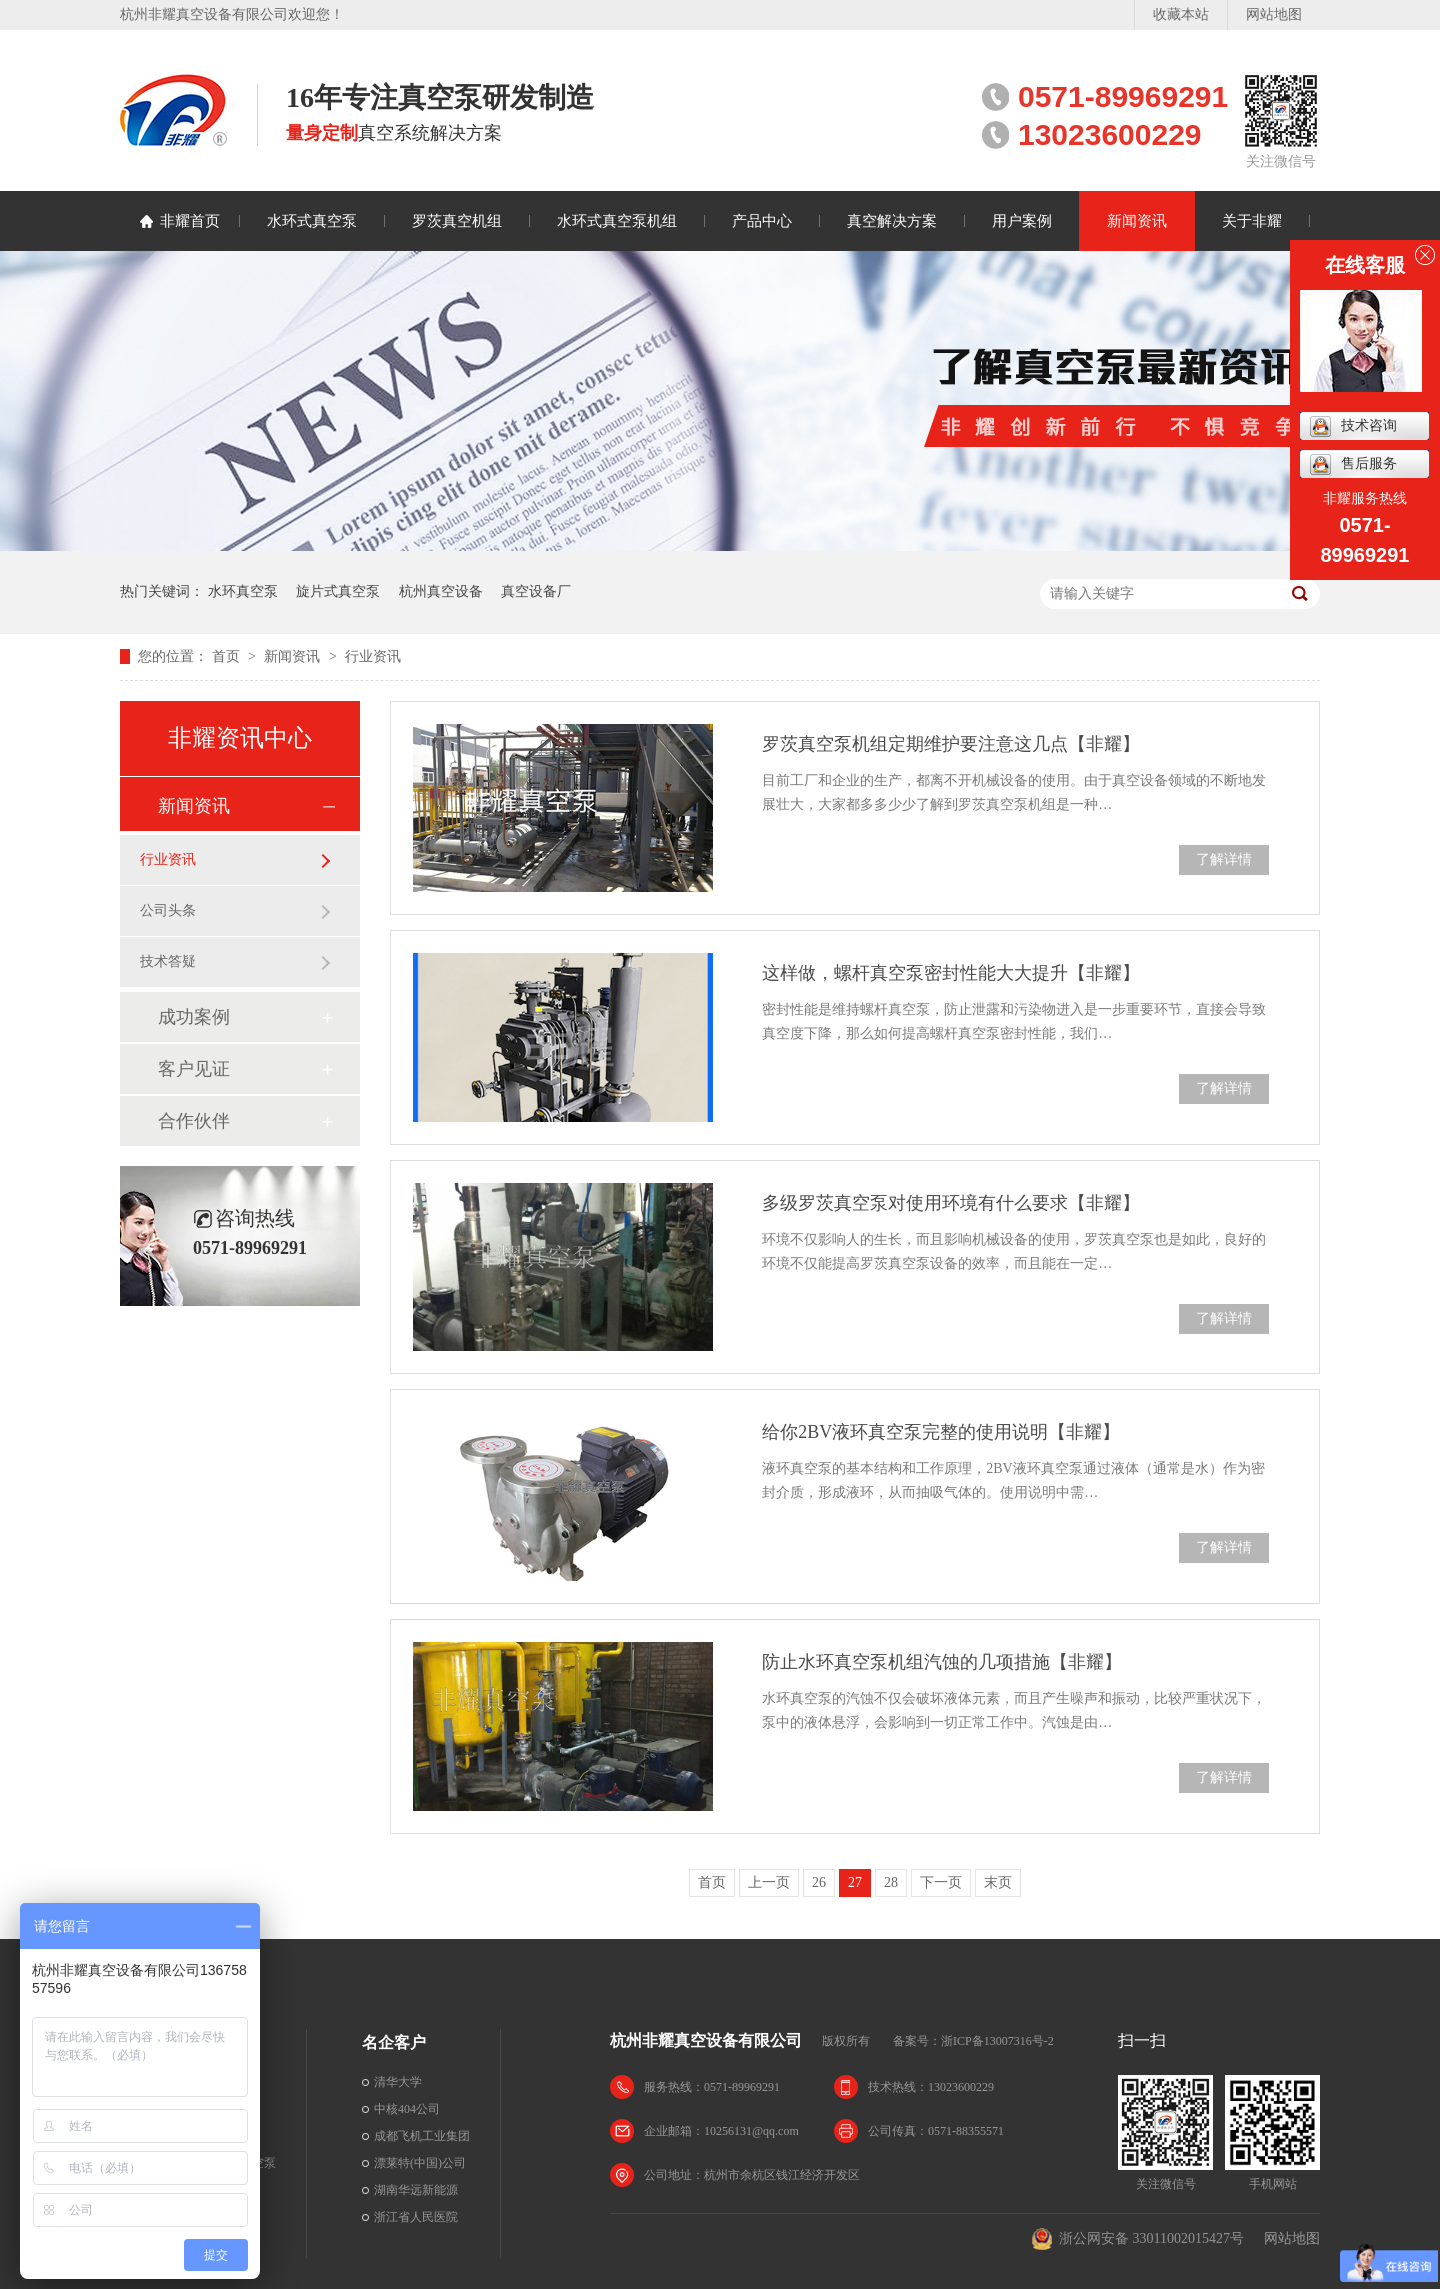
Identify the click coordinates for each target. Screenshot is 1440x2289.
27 (855, 1882)
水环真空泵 (243, 591)
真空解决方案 (892, 221)
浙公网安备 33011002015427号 (1137, 2239)
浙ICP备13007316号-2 (997, 2041)
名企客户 (394, 2042)
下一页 (941, 1882)
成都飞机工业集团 (422, 2136)
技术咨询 (1353, 426)
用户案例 (1022, 221)
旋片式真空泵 (338, 591)
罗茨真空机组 (457, 221)
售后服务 (1353, 464)
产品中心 (762, 221)
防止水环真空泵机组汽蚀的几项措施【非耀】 (942, 1662)
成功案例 (194, 1017)
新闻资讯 (1137, 221)
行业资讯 (373, 656)
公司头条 (168, 910)
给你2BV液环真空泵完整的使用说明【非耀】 (941, 1432)
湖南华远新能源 (416, 2190)
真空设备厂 (536, 591)
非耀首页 (190, 221)
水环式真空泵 (312, 221)
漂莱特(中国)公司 (420, 2163)
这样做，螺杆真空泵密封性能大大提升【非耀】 (951, 973)
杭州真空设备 (441, 591)
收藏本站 (1181, 14)
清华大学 (398, 2082)
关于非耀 (1252, 221)
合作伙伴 (194, 1121)
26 (819, 1882)
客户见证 (194, 1069)
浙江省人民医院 (416, 2217)
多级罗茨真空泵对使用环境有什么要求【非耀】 (951, 1203)
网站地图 (1274, 14)
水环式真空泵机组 (617, 221)
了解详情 (1224, 859)
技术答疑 (168, 961)
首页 (228, 656)
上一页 (769, 1882)
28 (891, 1882)
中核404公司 (407, 2109)
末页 (998, 1882)
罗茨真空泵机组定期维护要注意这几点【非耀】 (951, 744)
